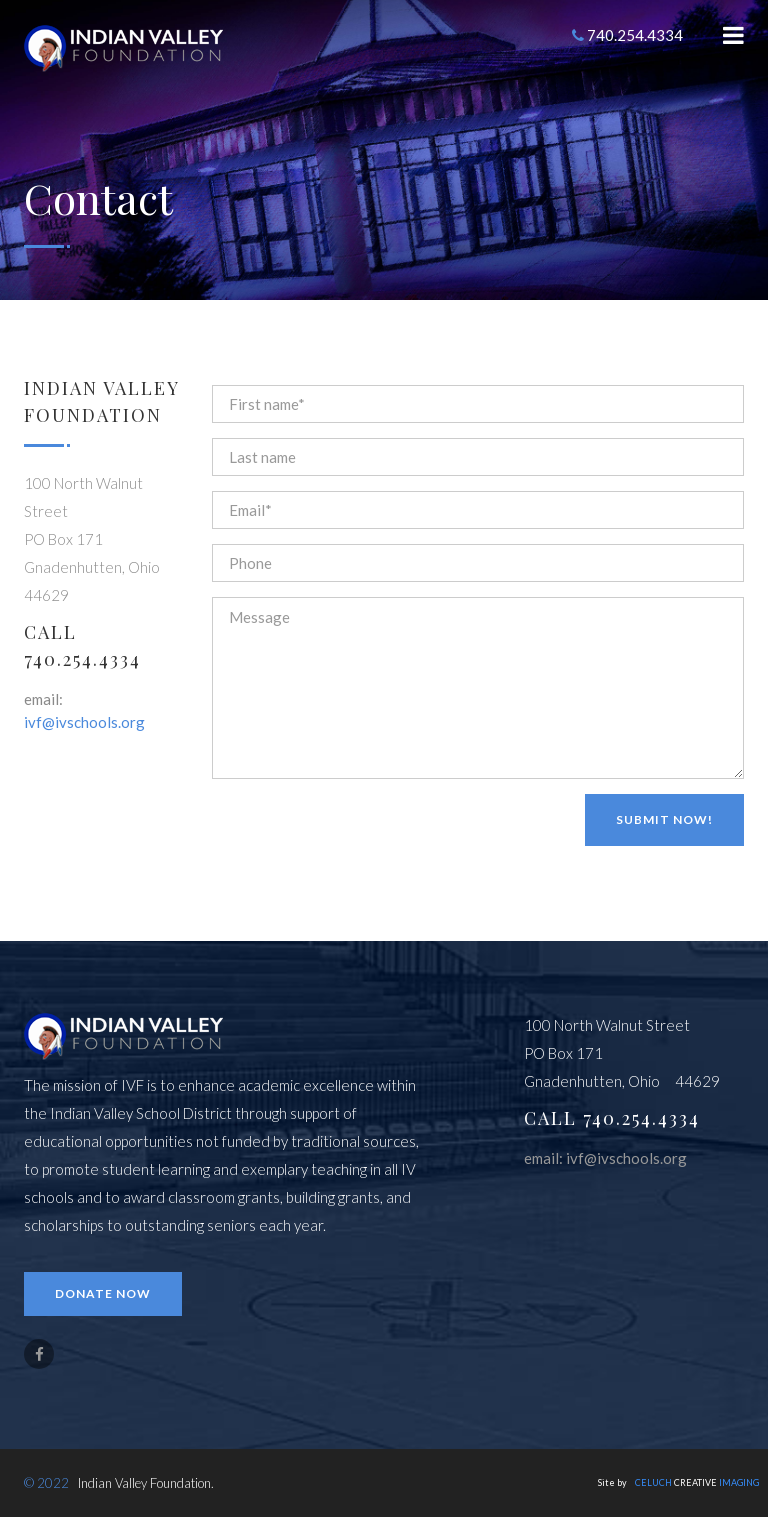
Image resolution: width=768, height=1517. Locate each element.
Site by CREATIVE (678, 1482)
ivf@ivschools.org (84, 722)
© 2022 (46, 1483)
